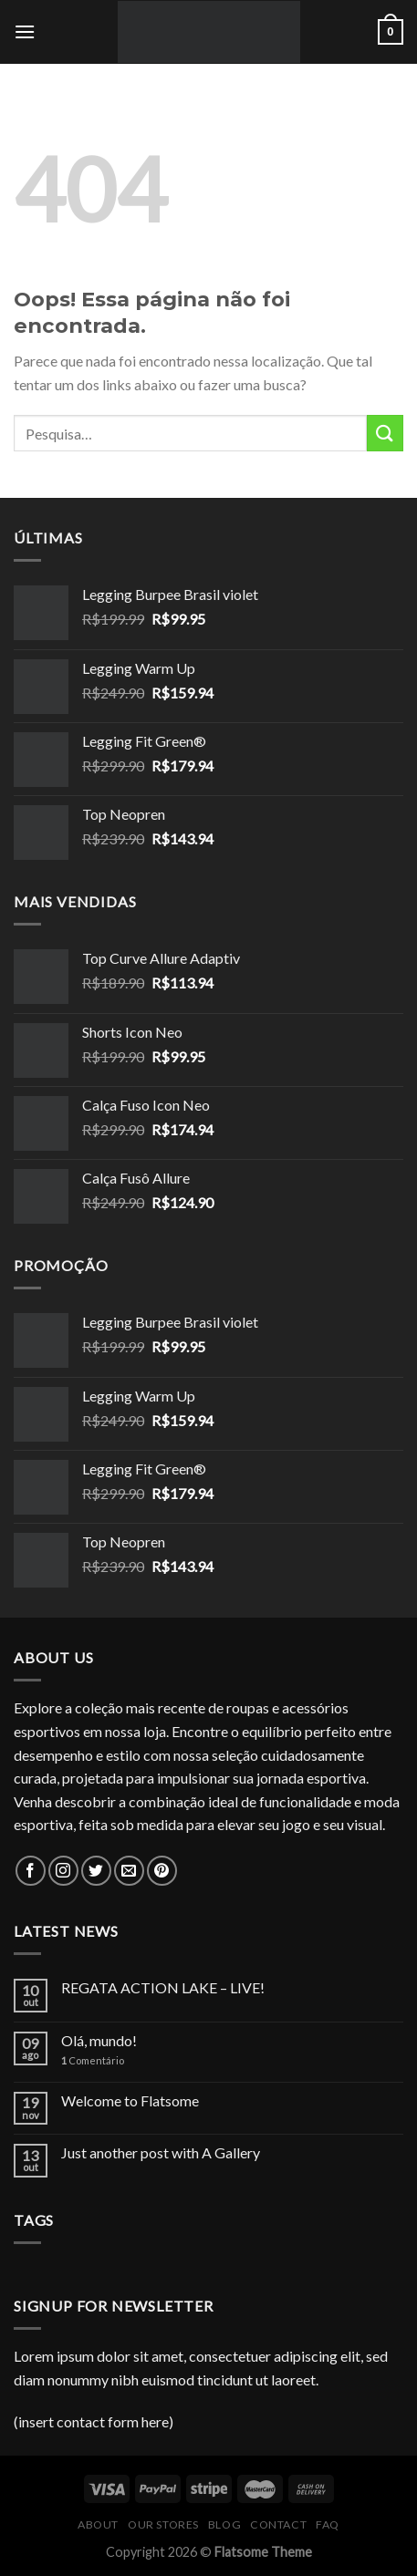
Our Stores (163, 2524)
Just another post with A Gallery (160, 2152)
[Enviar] (385, 432)
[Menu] (25, 31)
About (98, 2524)
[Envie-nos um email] (129, 1871)
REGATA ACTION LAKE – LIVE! (163, 1987)
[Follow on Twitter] (96, 1871)
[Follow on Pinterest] (162, 1871)
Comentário (92, 2060)
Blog (224, 2524)
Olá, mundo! (99, 2040)
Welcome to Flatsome (130, 2100)
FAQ (327, 2524)
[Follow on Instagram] (63, 1871)
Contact (278, 2524)
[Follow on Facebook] (31, 1871)
